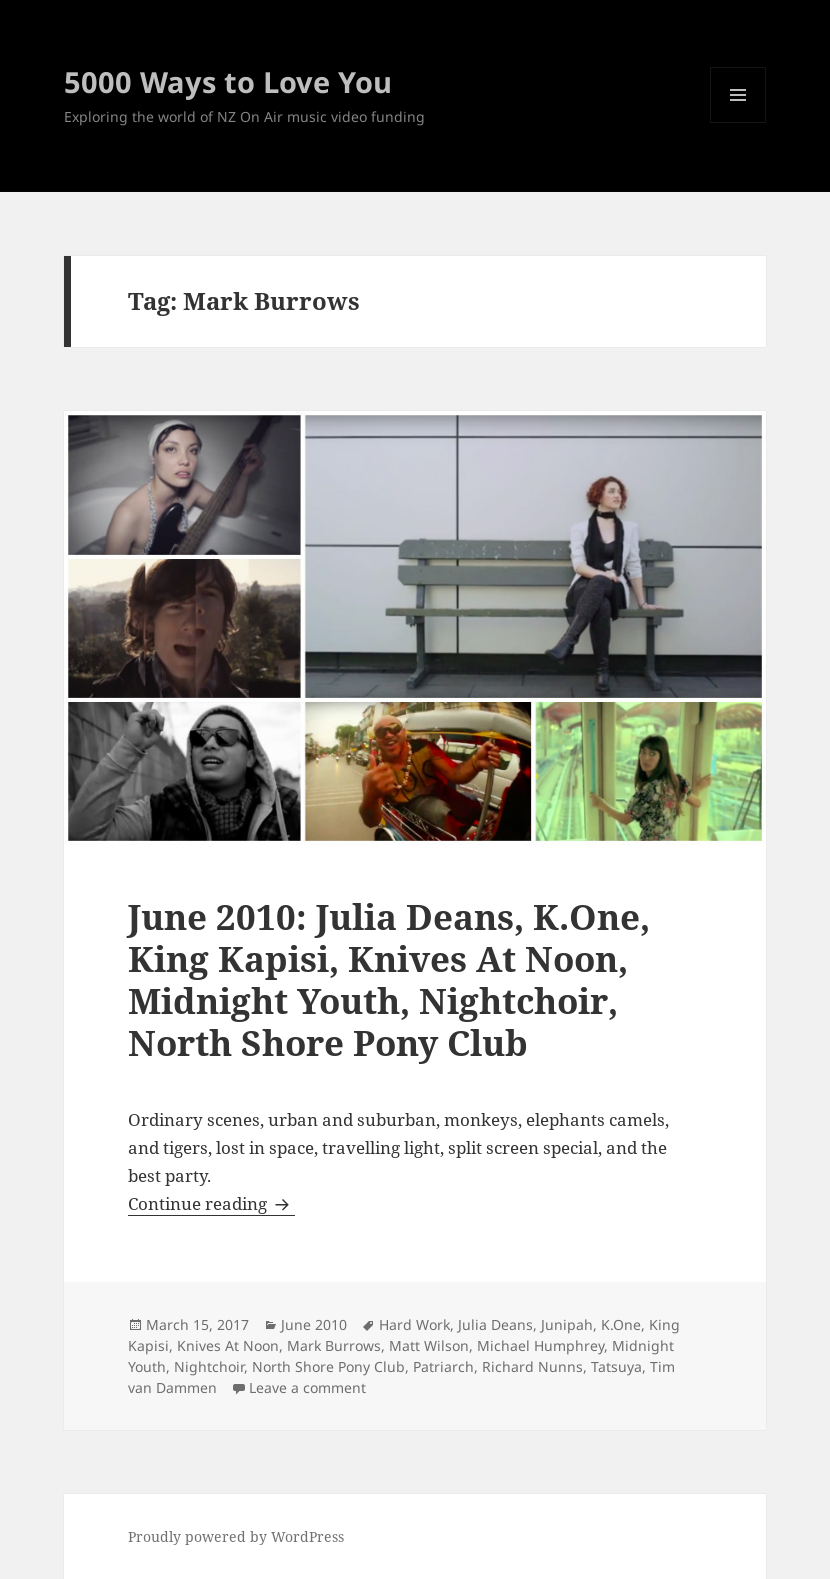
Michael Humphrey (540, 1345)
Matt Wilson (429, 1345)
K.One (621, 1324)
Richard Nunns (532, 1366)
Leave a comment (307, 1387)
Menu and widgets (738, 122)
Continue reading (211, 1203)
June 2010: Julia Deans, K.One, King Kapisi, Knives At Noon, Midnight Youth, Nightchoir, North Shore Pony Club (389, 979)
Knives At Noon (228, 1345)
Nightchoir (209, 1366)
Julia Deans (495, 1324)
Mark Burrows (334, 1345)
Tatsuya (616, 1366)
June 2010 (314, 1324)
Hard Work (414, 1324)
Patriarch (443, 1366)
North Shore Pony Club (328, 1366)
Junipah (567, 1324)
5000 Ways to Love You (228, 81)
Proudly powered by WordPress (236, 1536)
